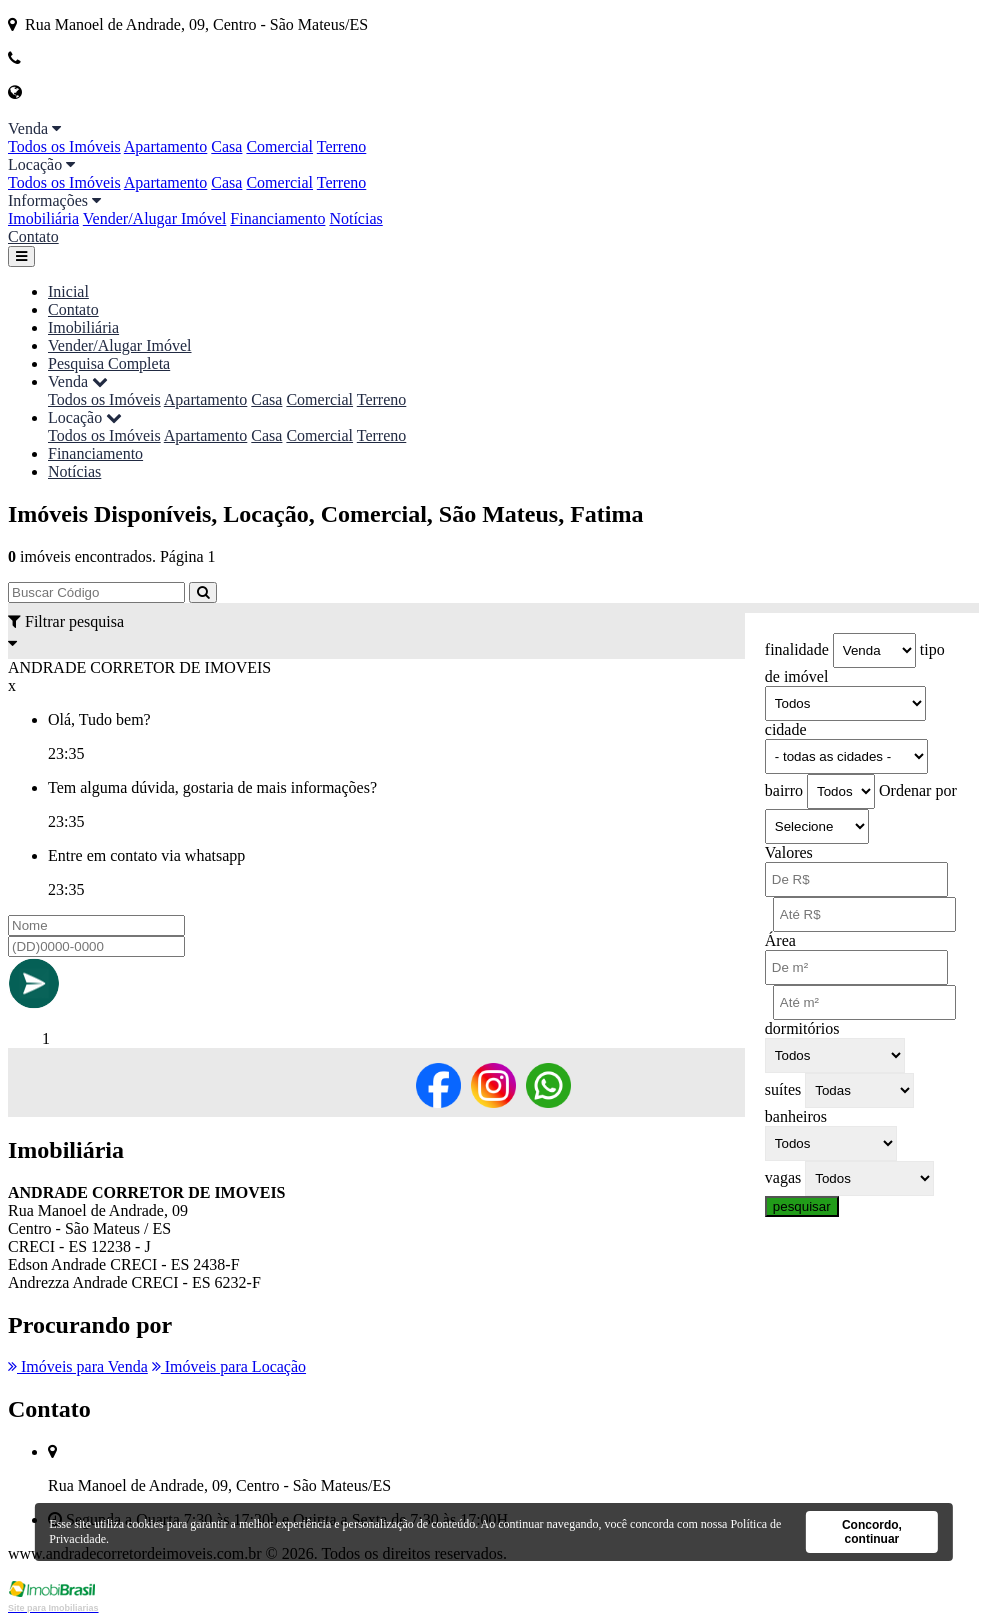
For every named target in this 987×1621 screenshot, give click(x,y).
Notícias (355, 218)
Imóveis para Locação (229, 1366)
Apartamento (166, 146)
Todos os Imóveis (64, 146)
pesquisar (802, 1206)
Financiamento (277, 218)
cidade (786, 729)
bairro (784, 790)
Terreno (342, 146)
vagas (783, 1177)
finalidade (797, 649)
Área (780, 940)
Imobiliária (43, 218)
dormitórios (802, 1028)
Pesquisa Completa (109, 363)
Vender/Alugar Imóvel (155, 218)
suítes (783, 1089)
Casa (226, 146)
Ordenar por (918, 790)
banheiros (796, 1116)
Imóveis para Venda (78, 1366)
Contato (33, 236)
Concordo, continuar (872, 1532)
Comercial (279, 146)
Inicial (68, 291)
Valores (789, 852)
